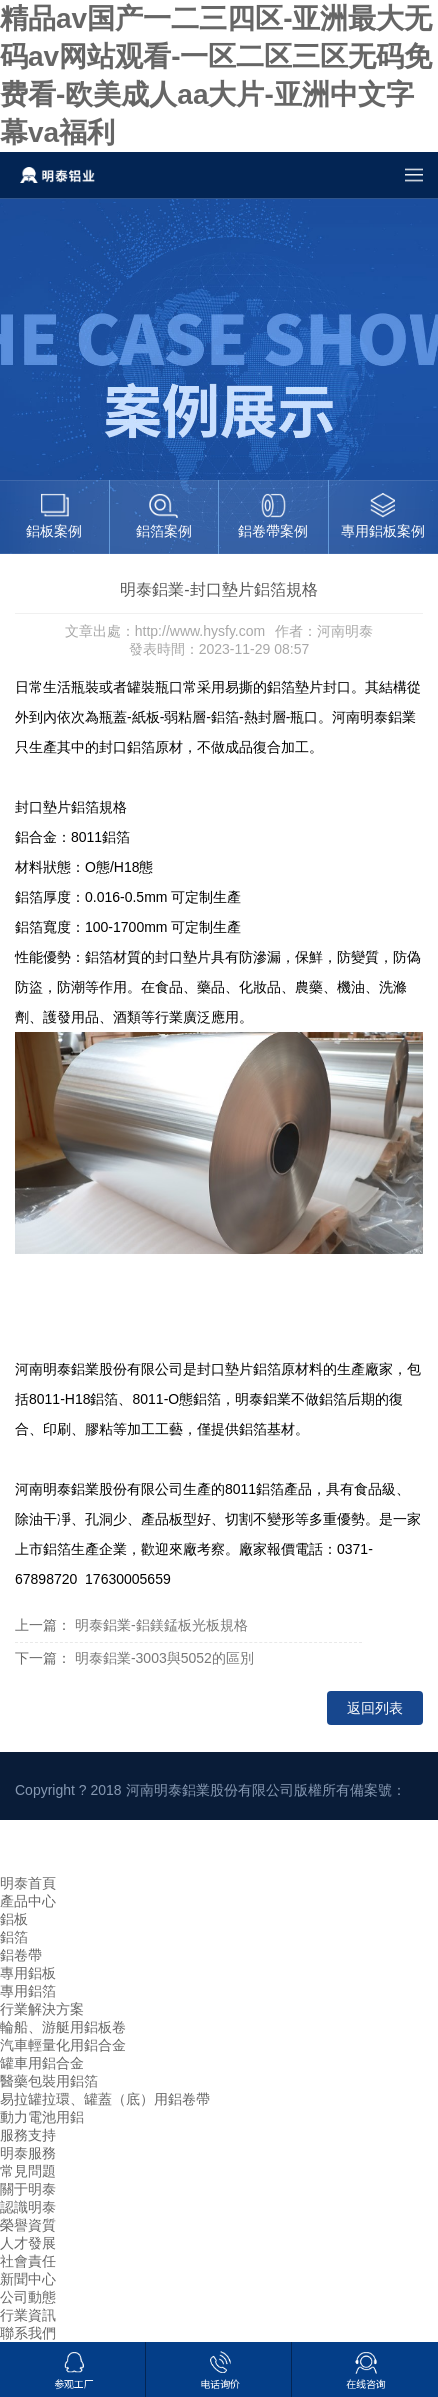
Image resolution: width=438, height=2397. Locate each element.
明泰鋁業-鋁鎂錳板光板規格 (161, 1625)
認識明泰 (28, 2207)
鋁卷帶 (21, 1955)
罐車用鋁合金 (42, 2063)
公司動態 (28, 2297)
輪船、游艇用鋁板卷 (63, 2027)
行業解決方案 (42, 2009)
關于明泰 (28, 2189)
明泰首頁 (28, 1883)
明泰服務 (28, 2153)
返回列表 (375, 1708)
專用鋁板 (28, 1973)
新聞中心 (28, 2279)
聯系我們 (28, 2333)
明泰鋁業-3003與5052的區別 (164, 1658)
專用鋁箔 (28, 1991)
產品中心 (28, 1901)
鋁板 (14, 1919)
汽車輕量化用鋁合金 (63, 2045)
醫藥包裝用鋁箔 (49, 2081)
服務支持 (28, 2135)
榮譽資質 (28, 2225)
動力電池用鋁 (42, 2117)
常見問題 (28, 2171)
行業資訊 (28, 2315)
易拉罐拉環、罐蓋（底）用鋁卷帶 (105, 2099)
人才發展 (28, 2243)
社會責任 (28, 2261)
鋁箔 (14, 1937)
